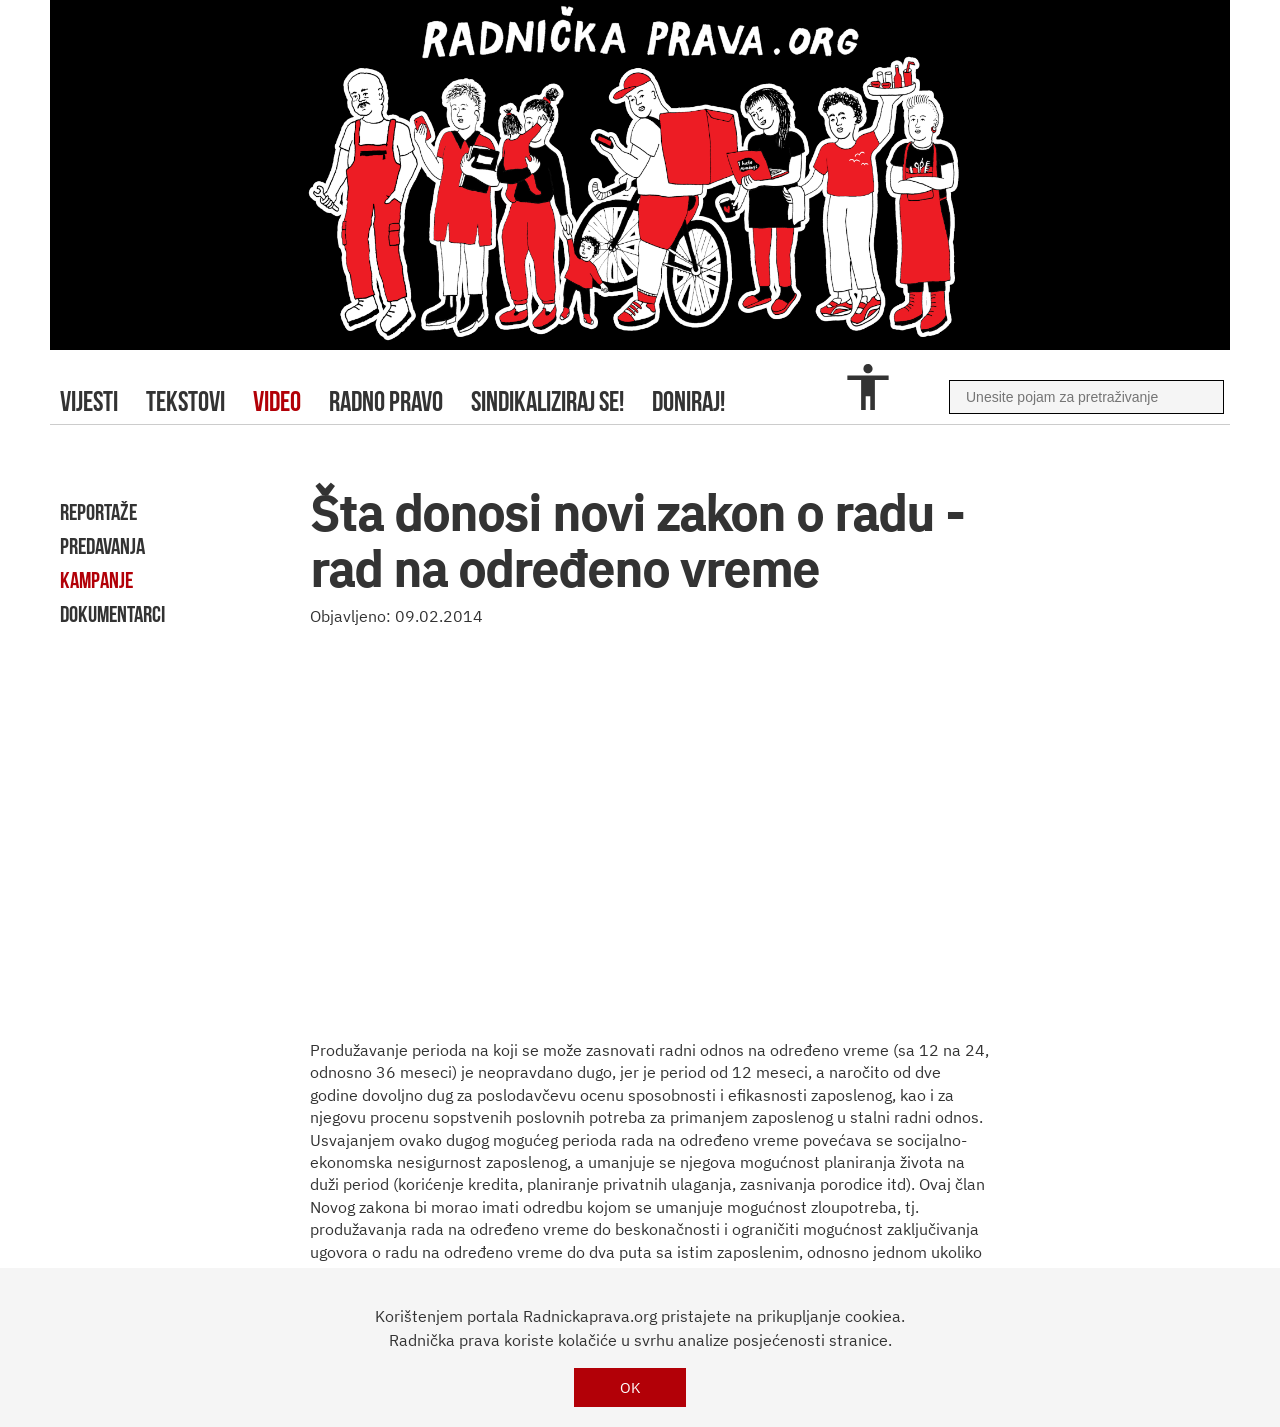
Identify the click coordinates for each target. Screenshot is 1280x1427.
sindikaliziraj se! (547, 401)
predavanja (102, 546)
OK (630, 1387)
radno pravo (386, 401)
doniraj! (688, 401)
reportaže (98, 512)
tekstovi (185, 401)
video (277, 401)
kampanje (96, 580)
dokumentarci (112, 614)
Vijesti (89, 401)
